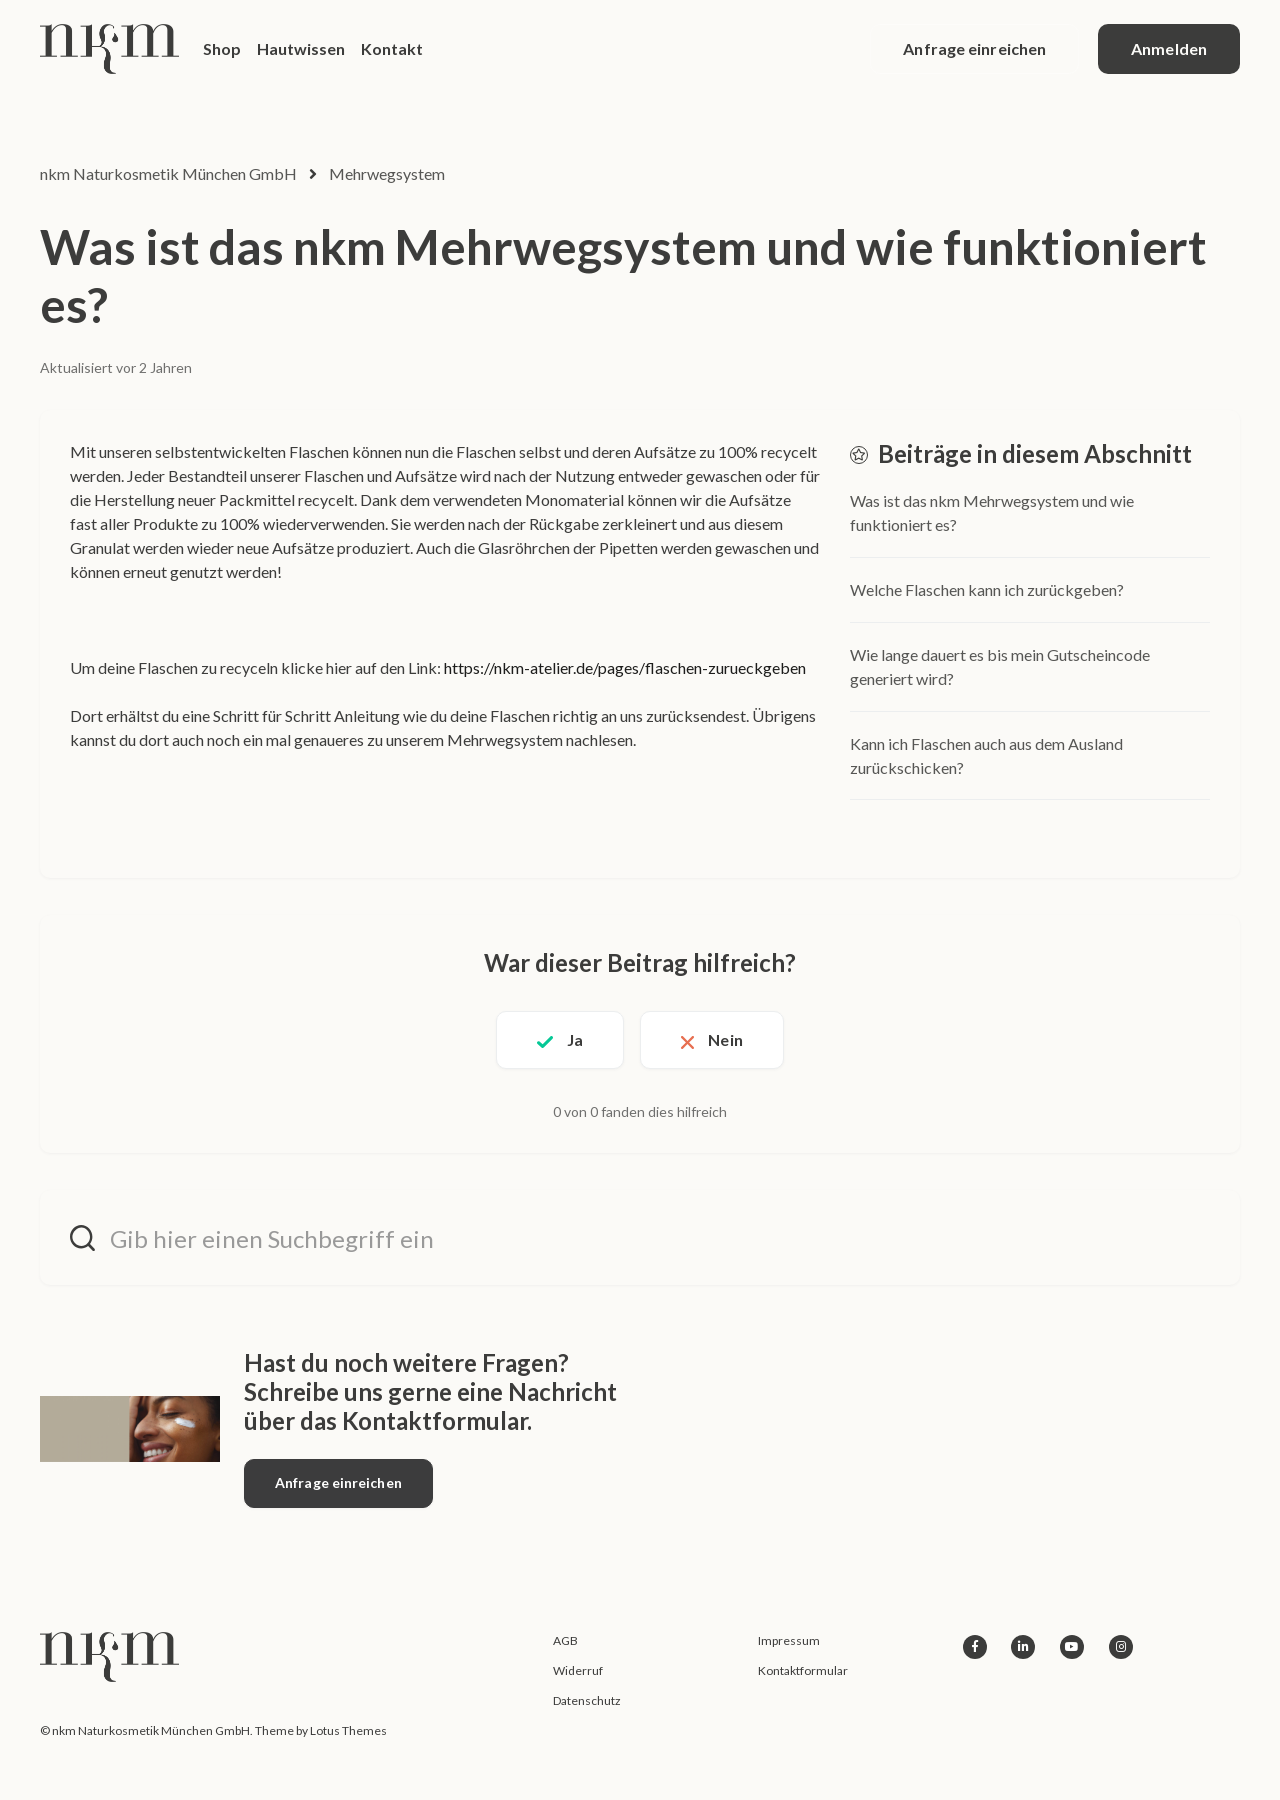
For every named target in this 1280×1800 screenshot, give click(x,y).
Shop (222, 48)
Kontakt (392, 48)
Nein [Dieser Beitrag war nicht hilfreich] (725, 1039)
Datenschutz (587, 1700)
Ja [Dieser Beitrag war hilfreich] (575, 1039)
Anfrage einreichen (974, 48)
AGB (565, 1640)
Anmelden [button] (1169, 48)
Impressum (789, 1640)
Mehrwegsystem (387, 173)
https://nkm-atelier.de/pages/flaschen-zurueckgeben (625, 667)
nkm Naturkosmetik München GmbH (168, 173)
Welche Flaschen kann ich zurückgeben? (987, 589)
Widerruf (578, 1670)
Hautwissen (301, 48)
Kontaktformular (803, 1670)
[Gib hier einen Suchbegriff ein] (640, 1237)
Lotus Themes (348, 1730)
